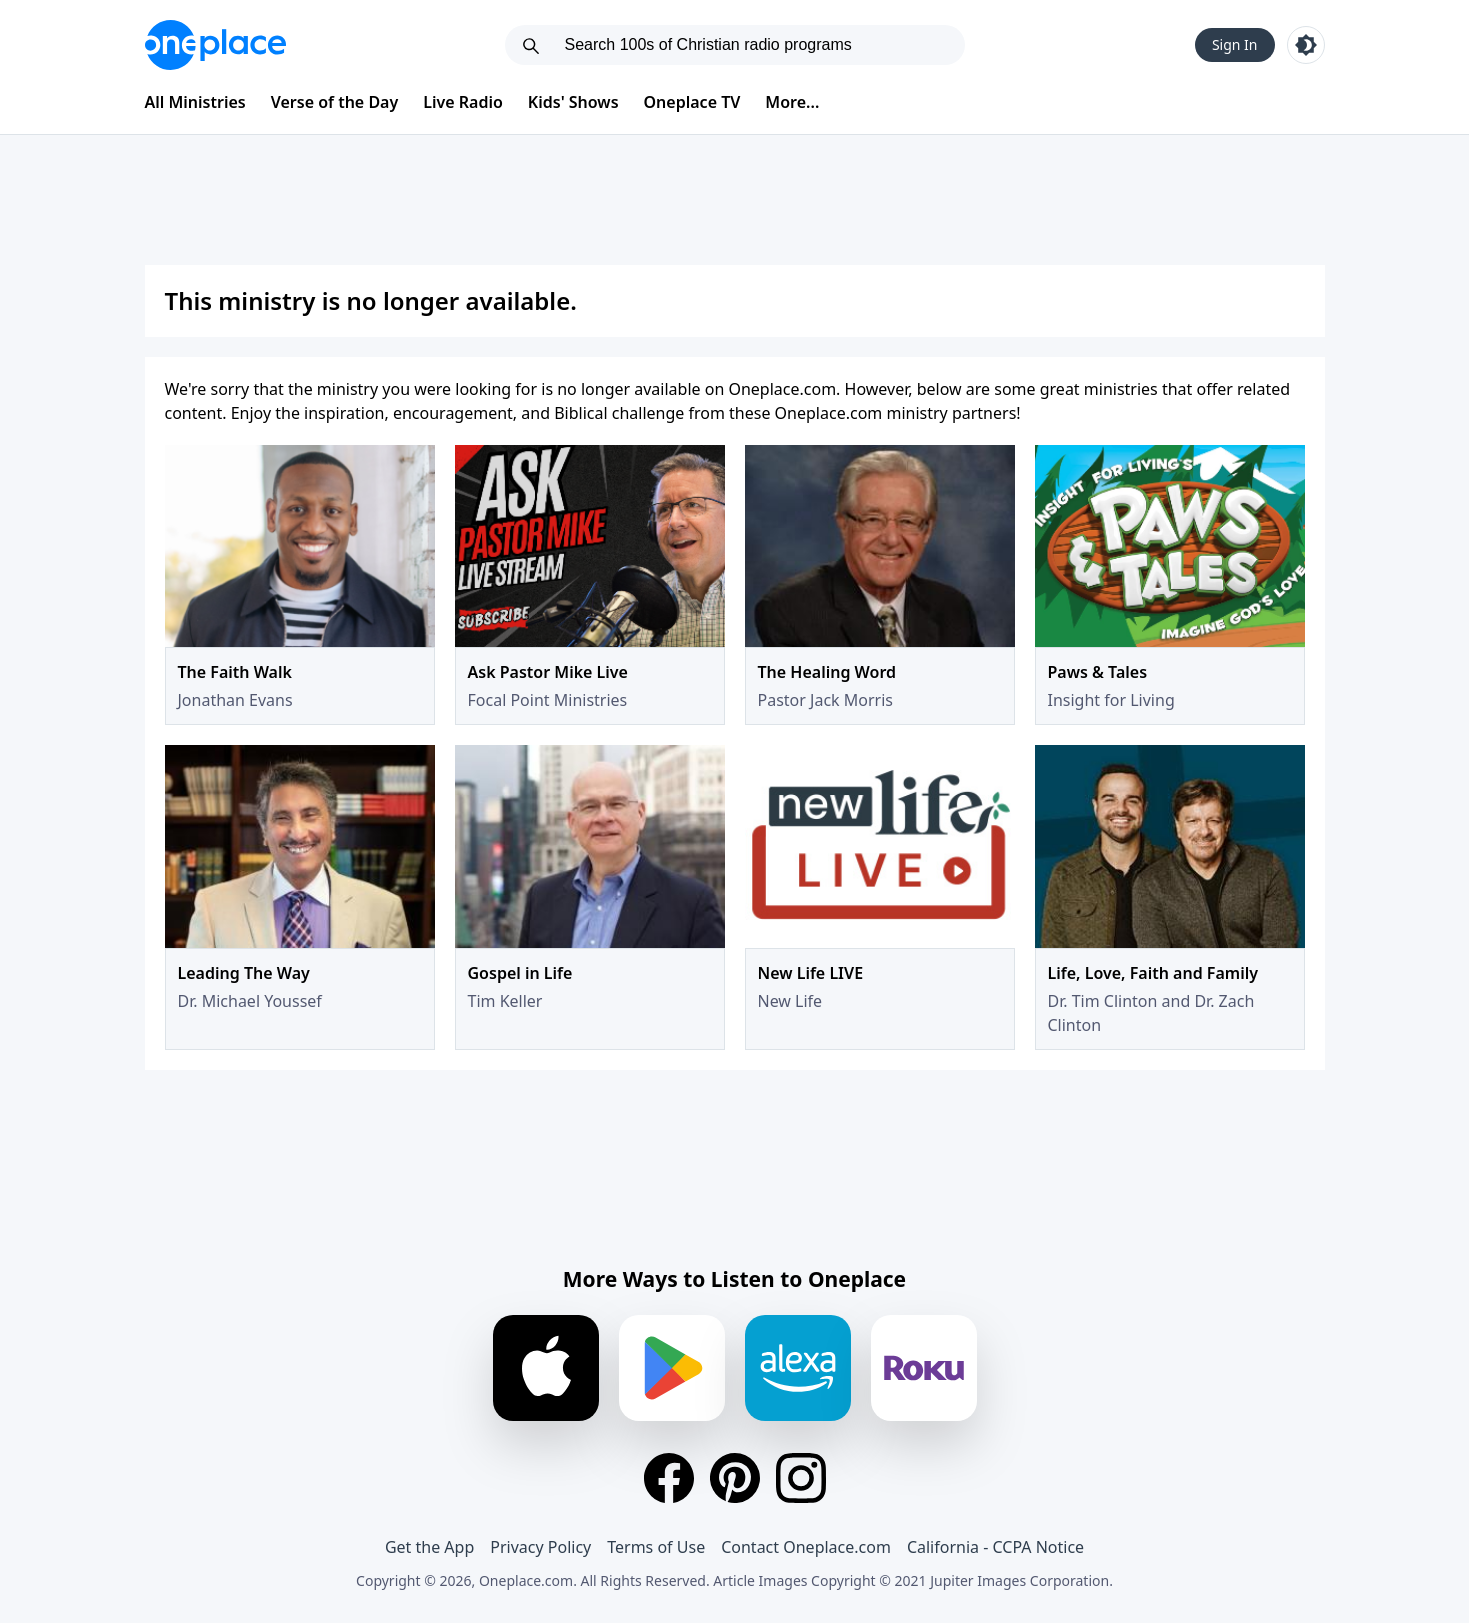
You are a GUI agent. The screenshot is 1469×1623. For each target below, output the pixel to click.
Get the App (429, 1547)
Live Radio (463, 102)
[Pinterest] (735, 1478)
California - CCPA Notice (995, 1547)
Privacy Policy (540, 1547)
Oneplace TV (692, 102)
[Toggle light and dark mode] (1306, 45)
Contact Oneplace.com (806, 1547)
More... (792, 102)
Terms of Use (656, 1547)
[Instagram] (801, 1478)
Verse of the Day (335, 102)
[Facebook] (669, 1478)
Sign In (1235, 44)
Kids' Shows (573, 102)
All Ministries (195, 102)
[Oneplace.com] (215, 45)
